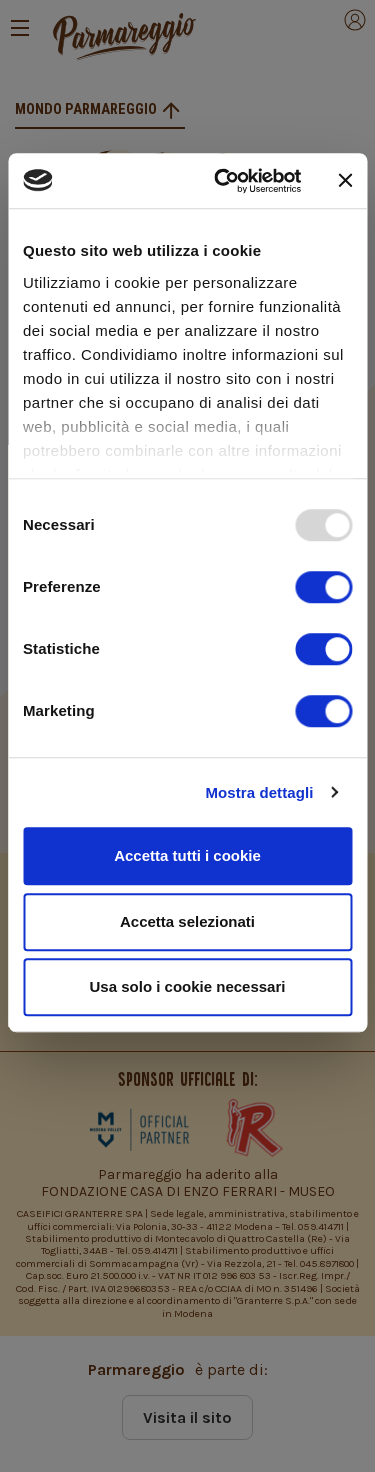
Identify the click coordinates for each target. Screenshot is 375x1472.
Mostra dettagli (259, 792)
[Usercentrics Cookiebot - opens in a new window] (223, 181)
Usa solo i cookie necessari (188, 986)
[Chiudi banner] (345, 181)
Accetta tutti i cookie (187, 855)
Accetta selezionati (187, 921)
